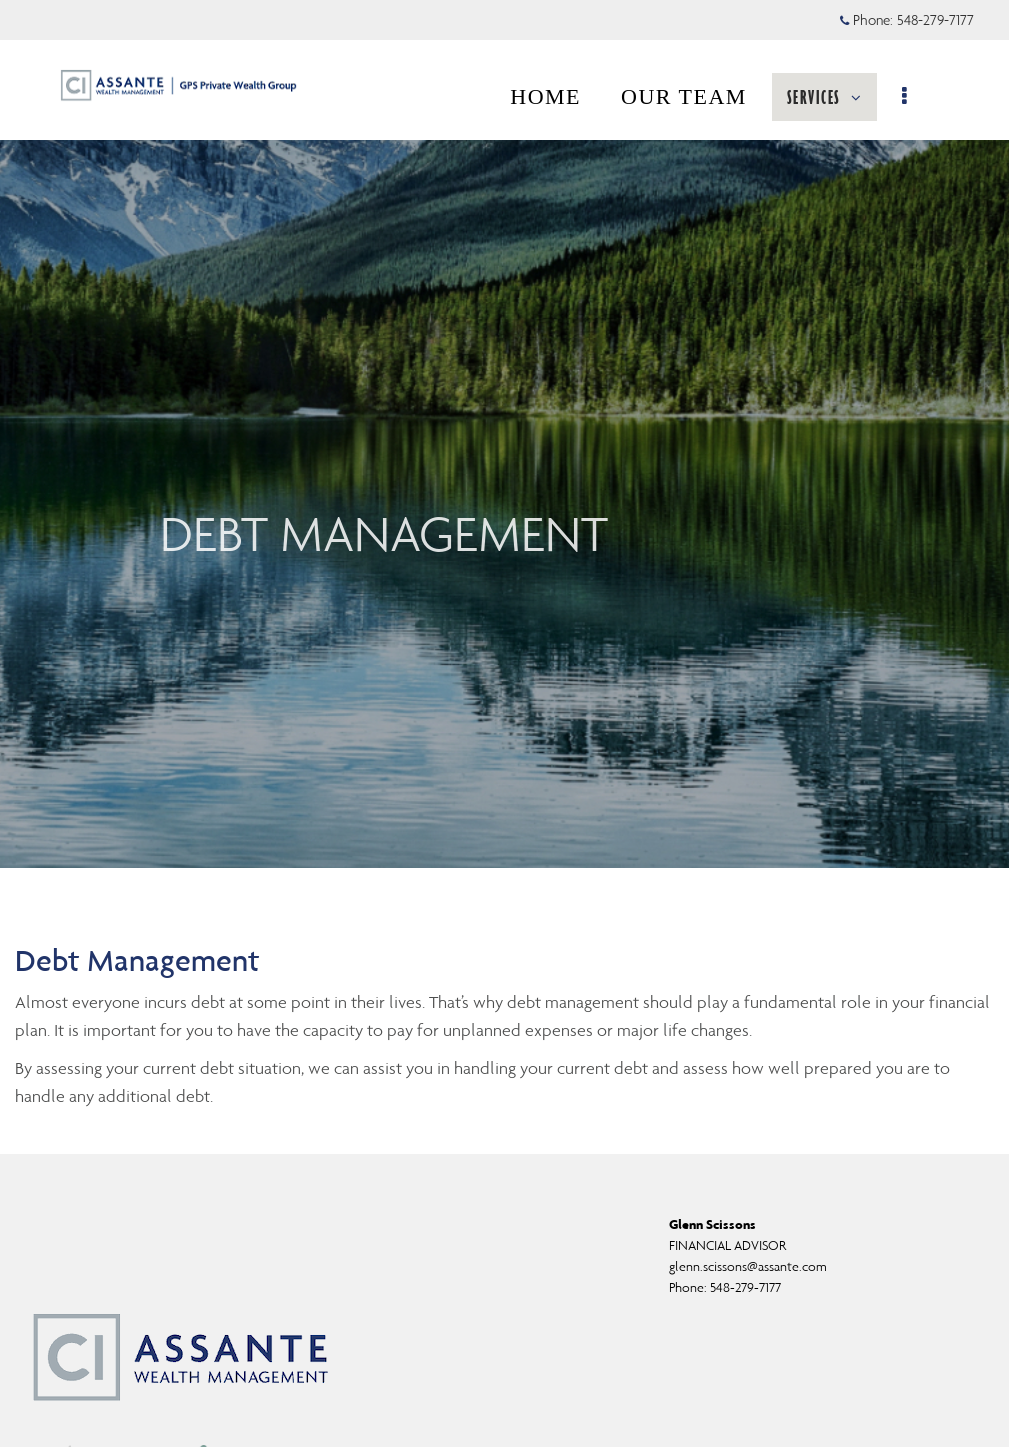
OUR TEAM (694, 96)
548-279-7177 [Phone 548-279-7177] (935, 20)
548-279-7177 (745, 1287)
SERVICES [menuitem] (835, 97)
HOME (555, 96)
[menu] (916, 97)
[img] (504, 434)
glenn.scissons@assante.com (748, 1266)
